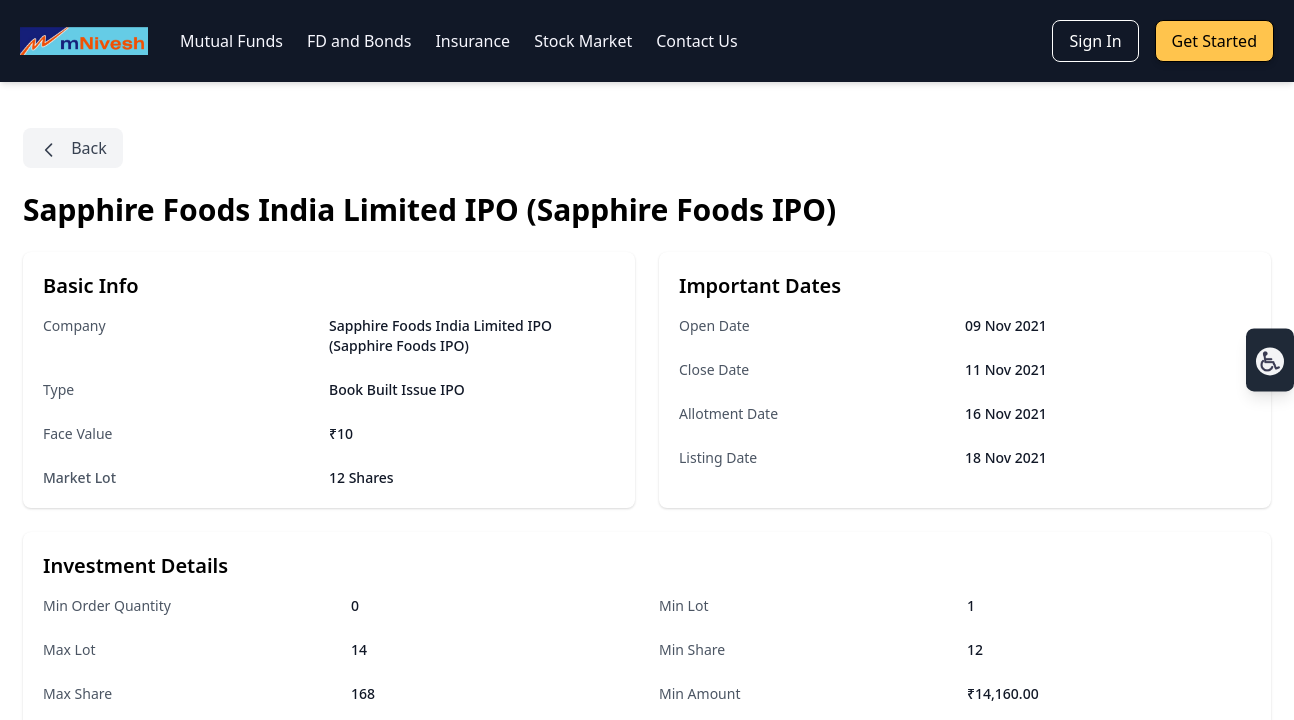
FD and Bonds (359, 41)
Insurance (472, 41)
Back (73, 148)
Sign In (1095, 41)
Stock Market (583, 41)
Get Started (1214, 41)
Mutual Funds (231, 41)
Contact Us (696, 41)
